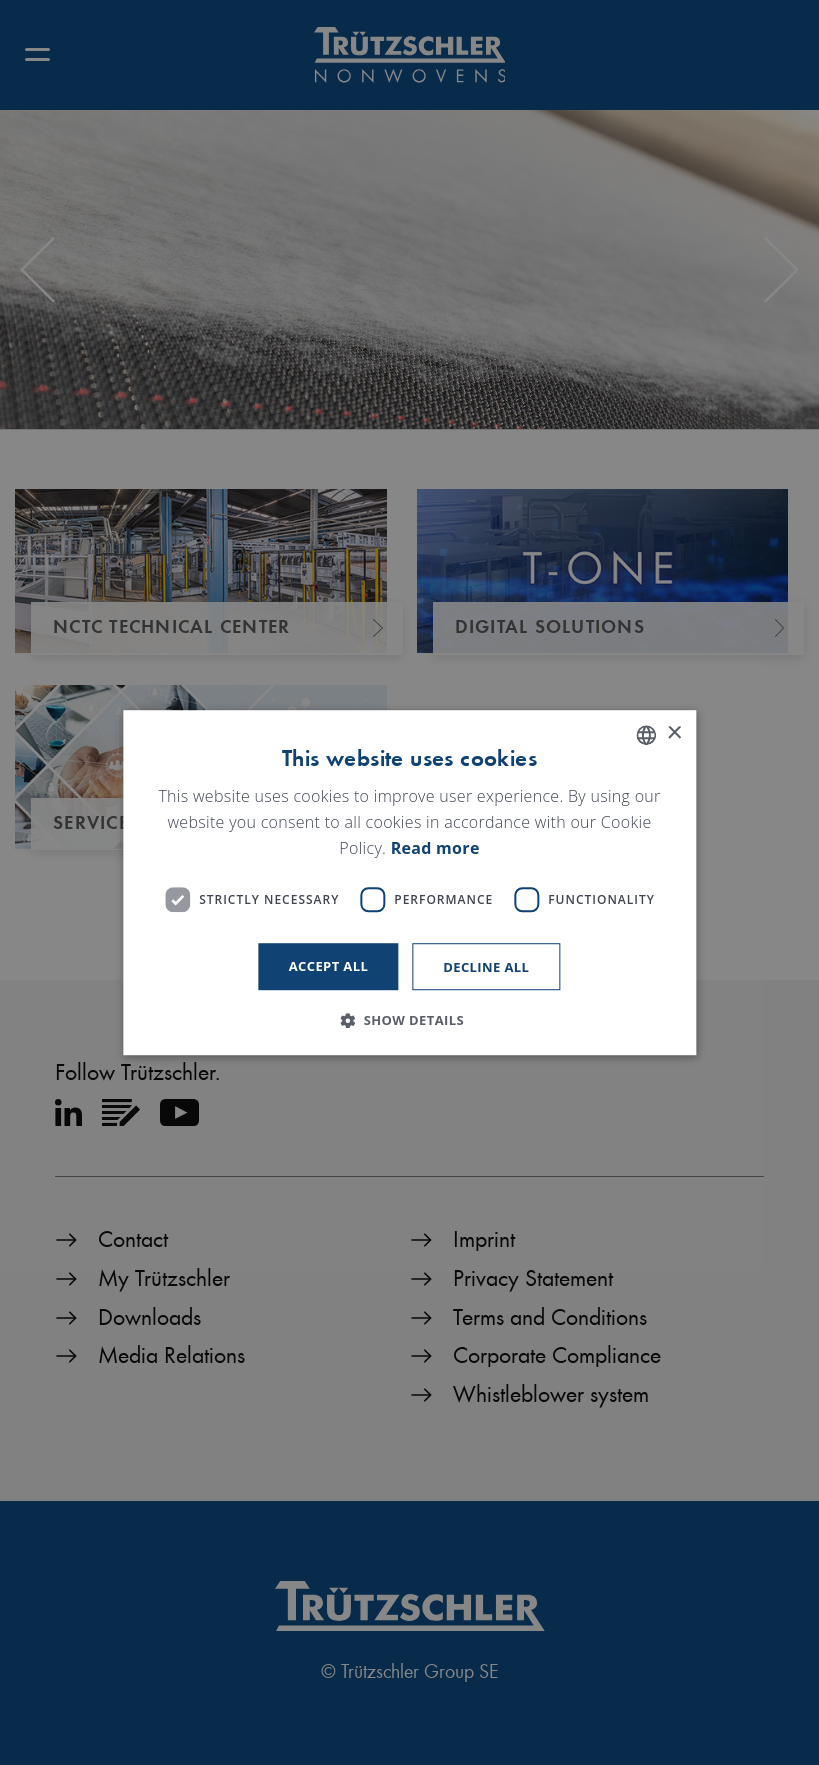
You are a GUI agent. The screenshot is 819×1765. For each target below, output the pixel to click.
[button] (409, 1020)
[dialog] (409, 883)
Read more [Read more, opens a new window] (435, 848)
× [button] (673, 733)
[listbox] (646, 735)
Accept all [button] (329, 966)
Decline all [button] (486, 967)
